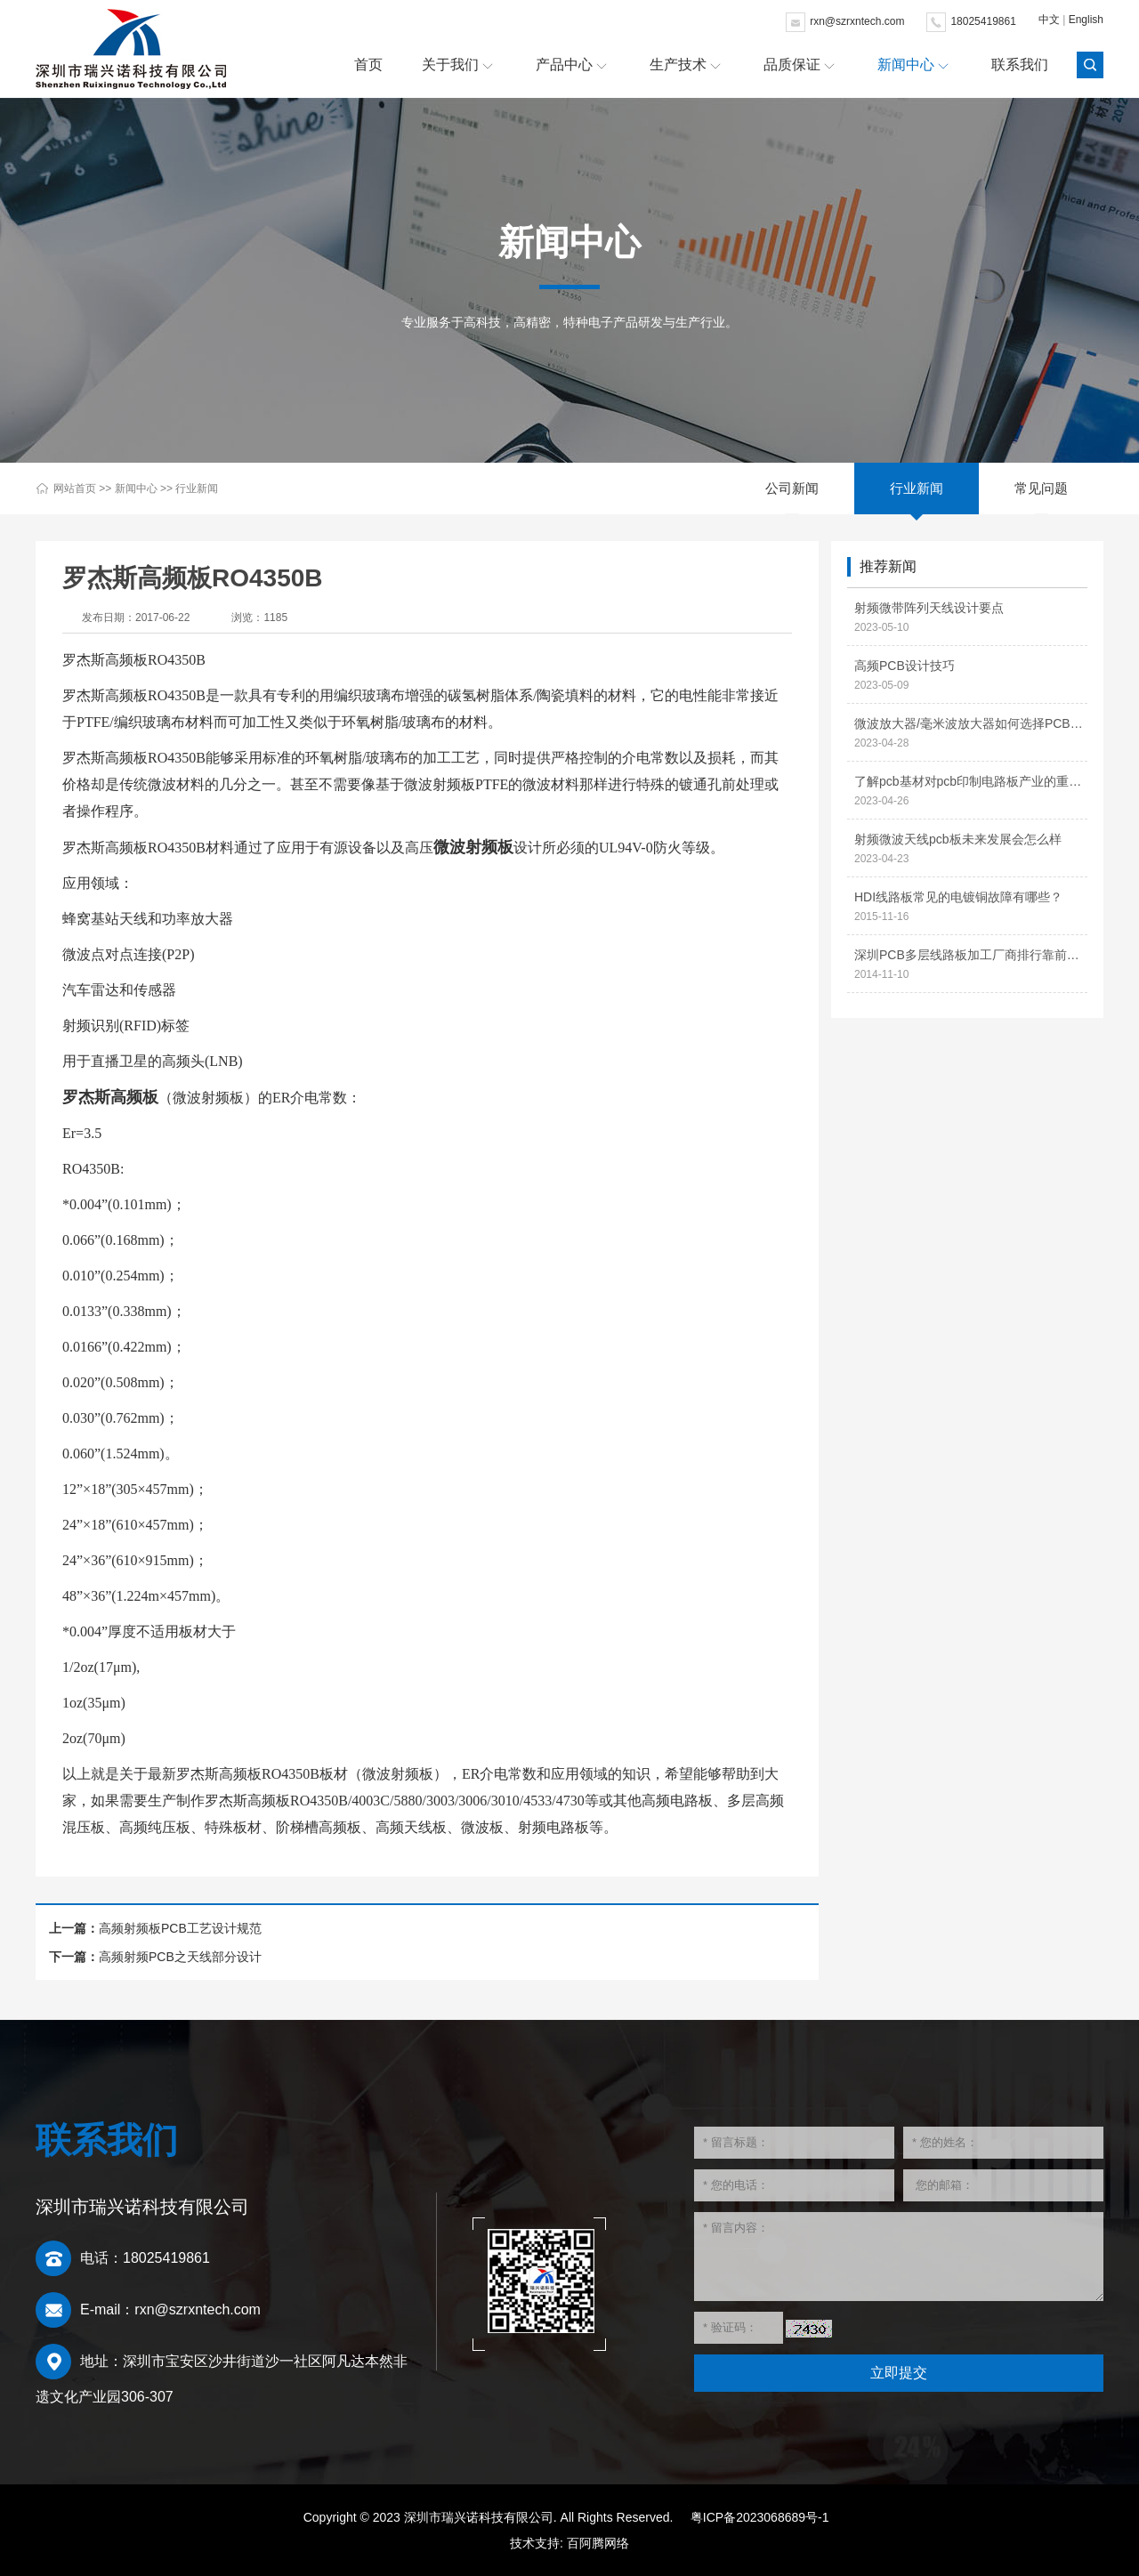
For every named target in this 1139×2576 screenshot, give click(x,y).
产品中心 (564, 64)
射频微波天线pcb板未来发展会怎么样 (958, 839)
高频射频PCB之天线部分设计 (180, 1957)
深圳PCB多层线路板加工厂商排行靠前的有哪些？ (970, 955)
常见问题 (1041, 488)
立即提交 (898, 2372)
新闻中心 (905, 64)
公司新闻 (792, 488)
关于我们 (450, 64)
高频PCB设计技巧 (904, 665)
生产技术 (678, 64)
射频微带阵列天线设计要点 (929, 608)
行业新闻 (196, 488)
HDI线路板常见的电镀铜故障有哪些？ (958, 897)
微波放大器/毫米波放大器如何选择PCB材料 (970, 723)
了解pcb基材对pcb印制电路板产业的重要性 (970, 781)
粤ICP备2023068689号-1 (760, 2517)
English (1086, 19)
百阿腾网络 (598, 2543)
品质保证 (791, 64)
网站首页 (74, 488)
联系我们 (1019, 64)
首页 (368, 64)
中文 (1049, 19)
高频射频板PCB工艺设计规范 (180, 1928)
